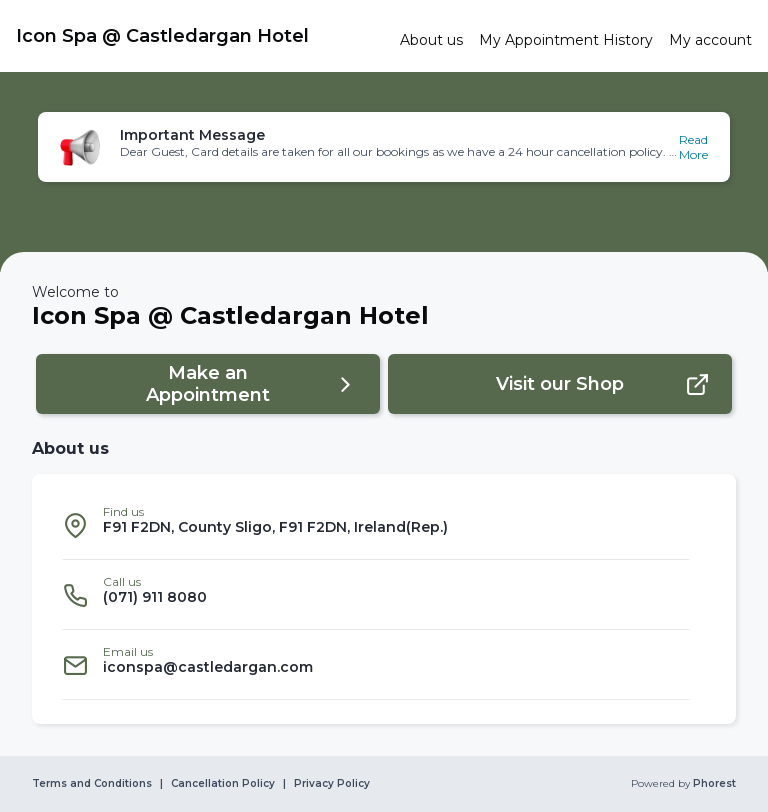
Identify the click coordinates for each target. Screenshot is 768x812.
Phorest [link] (713, 784)
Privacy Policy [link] (332, 784)
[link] (200, 36)
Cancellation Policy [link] (223, 784)
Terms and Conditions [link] (92, 784)
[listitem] (376, 525)
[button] (383, 147)
